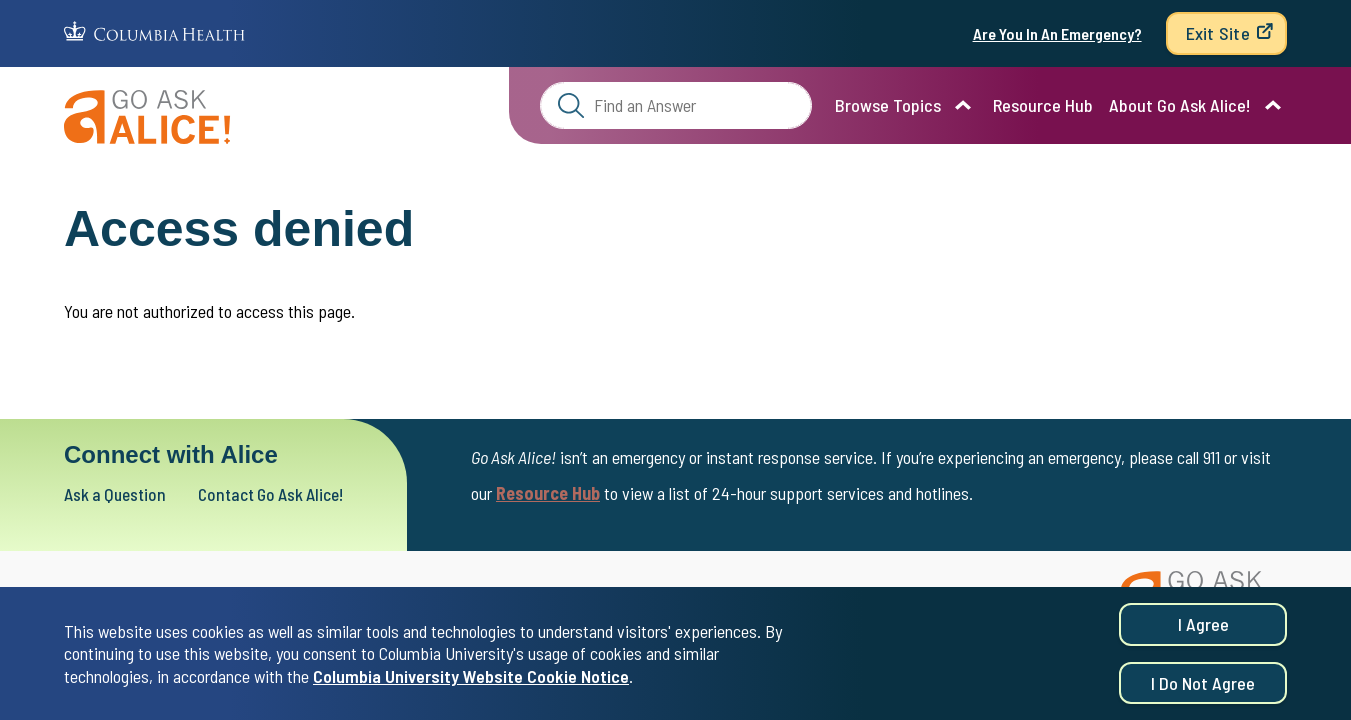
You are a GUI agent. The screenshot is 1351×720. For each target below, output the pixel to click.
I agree (1203, 627)
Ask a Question (122, 494)
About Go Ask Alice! (1180, 105)
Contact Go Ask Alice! (297, 494)
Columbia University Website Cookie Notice (471, 679)
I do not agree (1203, 686)
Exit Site (1218, 33)
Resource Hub (1043, 105)
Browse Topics (888, 105)
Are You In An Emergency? (1057, 33)
